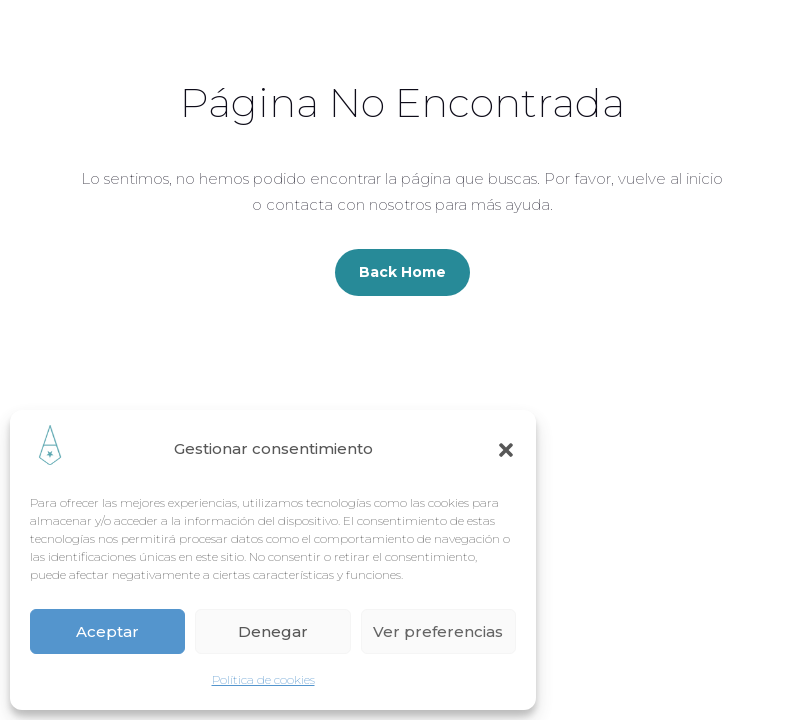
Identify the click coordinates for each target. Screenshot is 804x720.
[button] (506, 450)
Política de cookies (263, 679)
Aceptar (107, 631)
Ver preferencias (438, 631)
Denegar (273, 631)
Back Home (402, 272)
